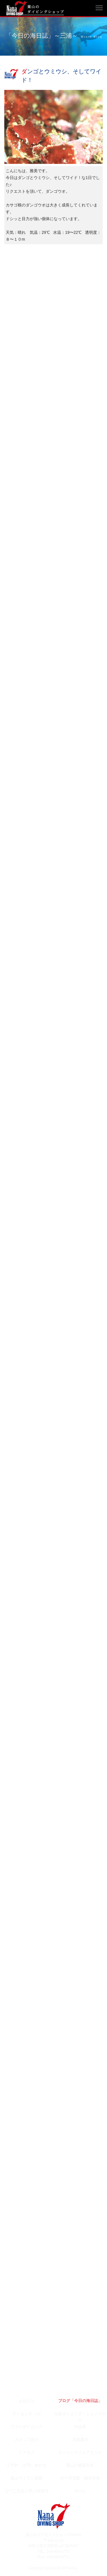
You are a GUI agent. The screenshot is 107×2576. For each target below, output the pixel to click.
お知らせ (27, 2401)
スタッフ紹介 (27, 2439)
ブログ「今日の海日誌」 (80, 2401)
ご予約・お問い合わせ (27, 2465)
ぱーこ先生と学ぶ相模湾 (27, 2490)
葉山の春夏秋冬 (80, 2465)
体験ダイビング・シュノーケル (80, 2415)
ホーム (80, 2490)
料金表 (80, 2426)
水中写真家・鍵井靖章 (80, 2478)
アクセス (27, 2452)
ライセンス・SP (26, 2413)
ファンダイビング (27, 2426)
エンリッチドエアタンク (80, 2452)
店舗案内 (80, 2439)
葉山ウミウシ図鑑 (27, 2478)
